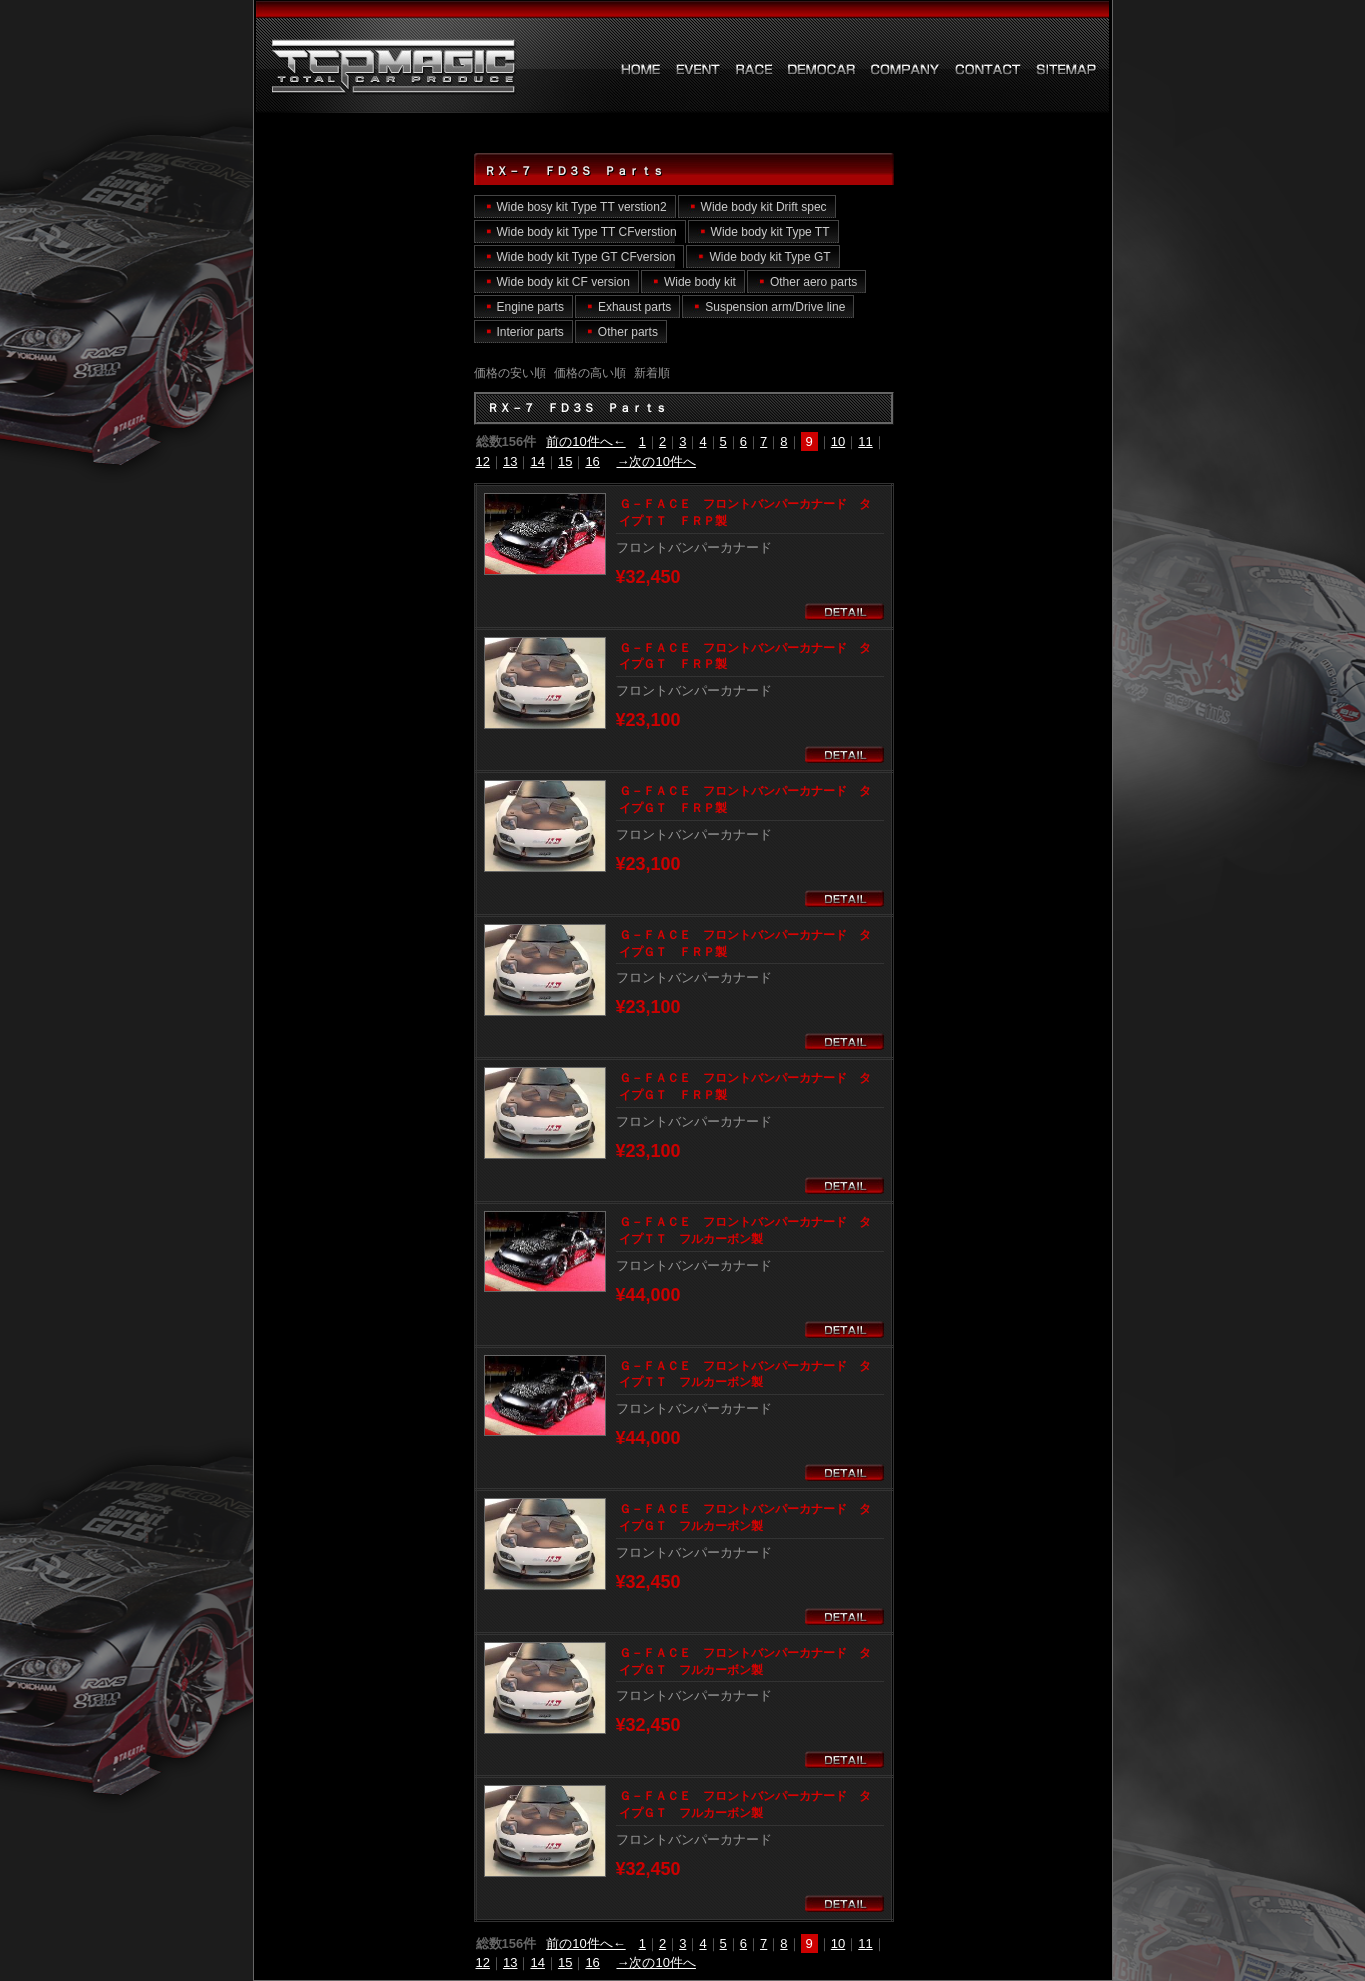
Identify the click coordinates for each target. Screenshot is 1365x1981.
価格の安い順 (510, 373)
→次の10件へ (655, 461)
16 (592, 461)
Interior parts (530, 332)
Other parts (628, 332)
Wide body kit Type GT (769, 257)
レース (754, 69)
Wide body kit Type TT (770, 232)
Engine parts (530, 307)
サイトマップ (1066, 69)
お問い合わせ (988, 69)
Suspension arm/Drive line (775, 307)
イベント (698, 69)
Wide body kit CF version (563, 282)
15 (565, 461)
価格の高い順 (590, 373)
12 (483, 461)
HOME (641, 69)
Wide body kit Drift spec (764, 207)
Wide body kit (700, 282)
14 (537, 461)
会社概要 (905, 69)
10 (838, 441)
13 (510, 461)
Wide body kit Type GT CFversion (586, 257)
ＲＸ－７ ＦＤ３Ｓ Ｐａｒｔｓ (379, 67)
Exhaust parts (634, 307)
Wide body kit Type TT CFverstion (587, 232)
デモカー (822, 69)
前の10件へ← (585, 441)
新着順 (652, 373)
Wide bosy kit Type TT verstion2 (582, 207)
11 (865, 441)
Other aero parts (813, 282)
